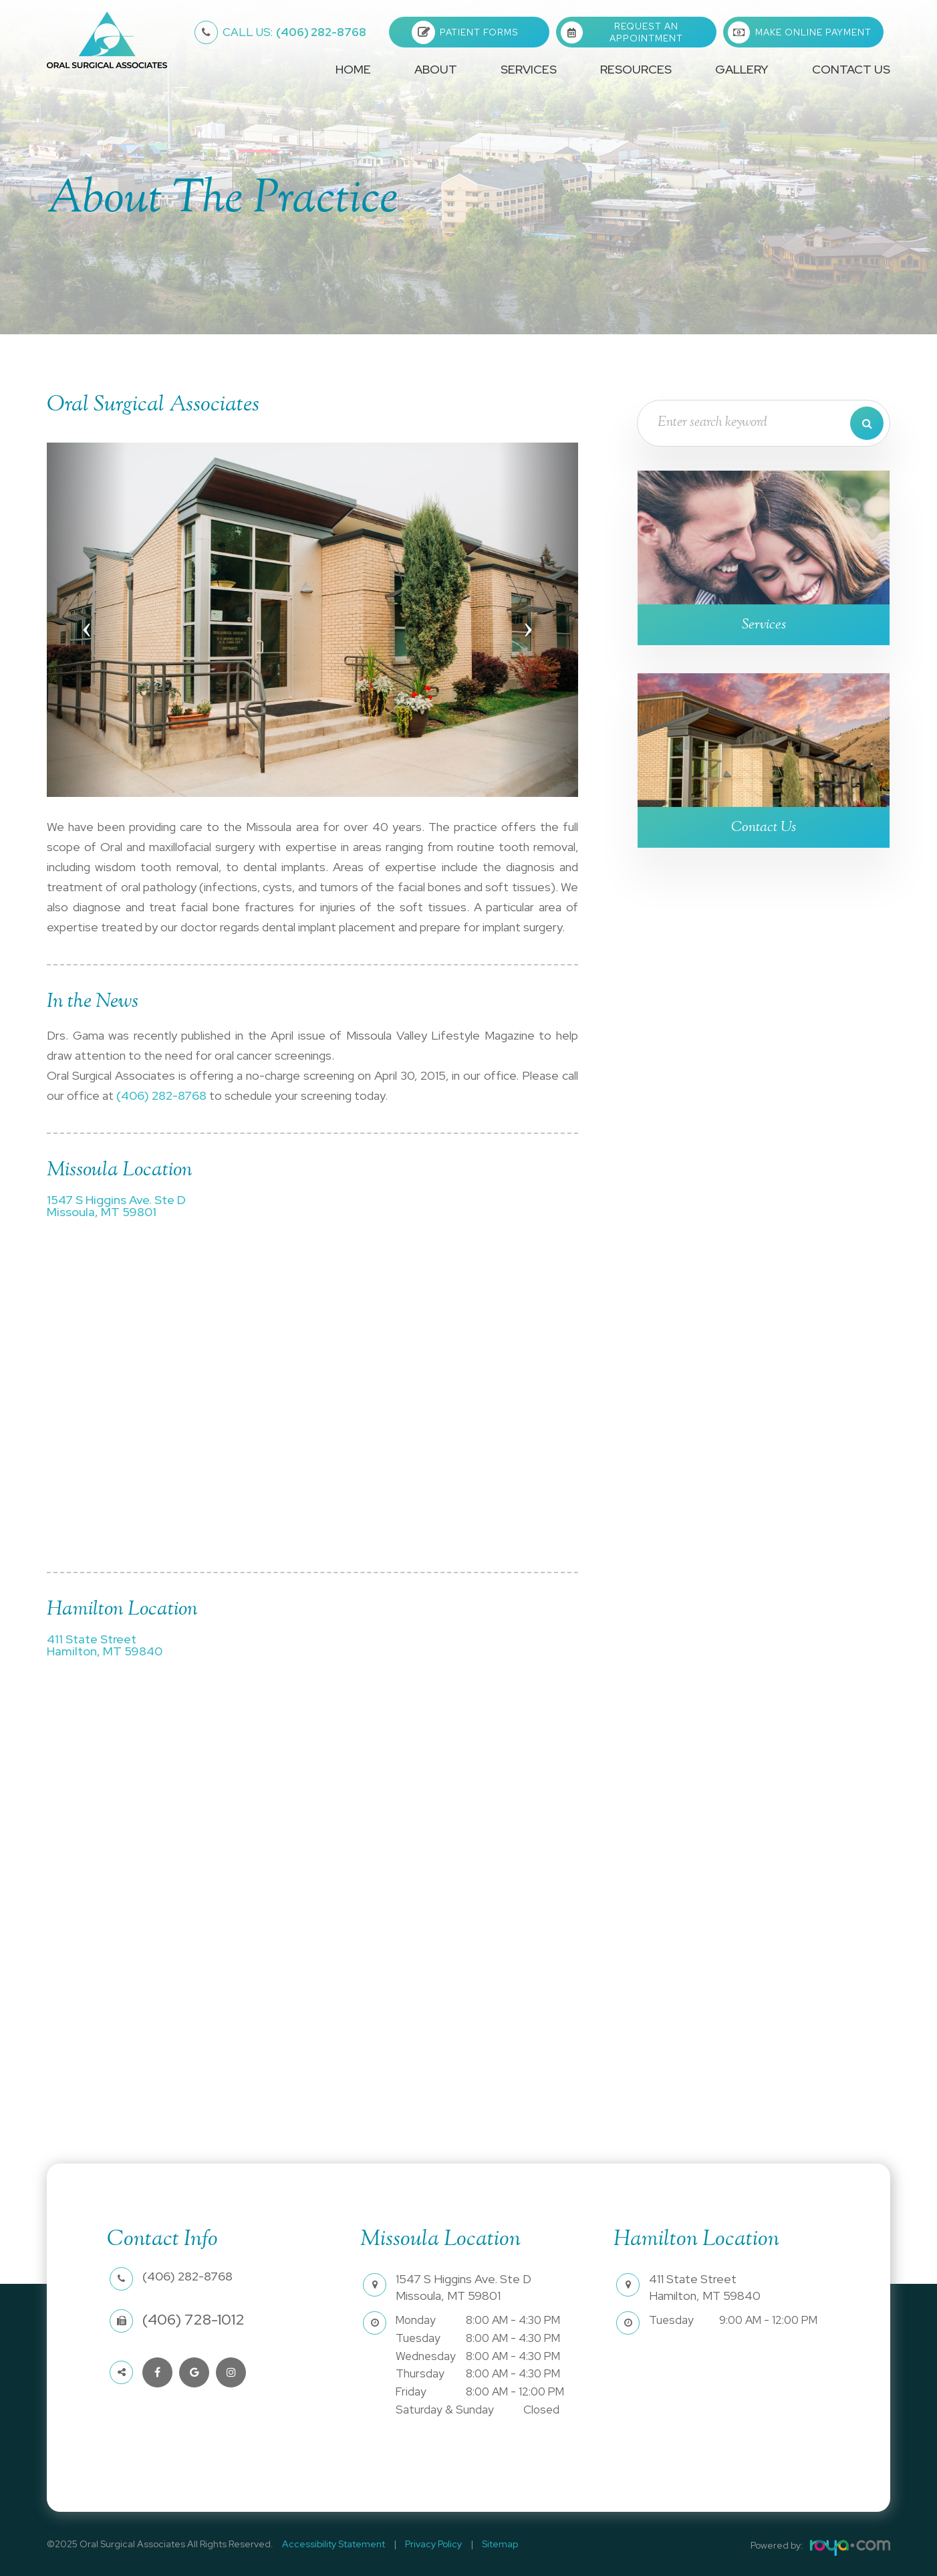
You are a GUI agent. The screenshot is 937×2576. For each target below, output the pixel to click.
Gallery (742, 69)
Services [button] (529, 69)
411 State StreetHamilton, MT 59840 (104, 1645)
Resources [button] (636, 69)
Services (763, 625)
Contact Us (851, 69)
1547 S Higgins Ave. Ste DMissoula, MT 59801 (116, 1205)
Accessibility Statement (330, 2544)
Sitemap (483, 2544)
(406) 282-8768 (294, 32)
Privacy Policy (423, 2544)
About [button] (435, 69)
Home (353, 69)
